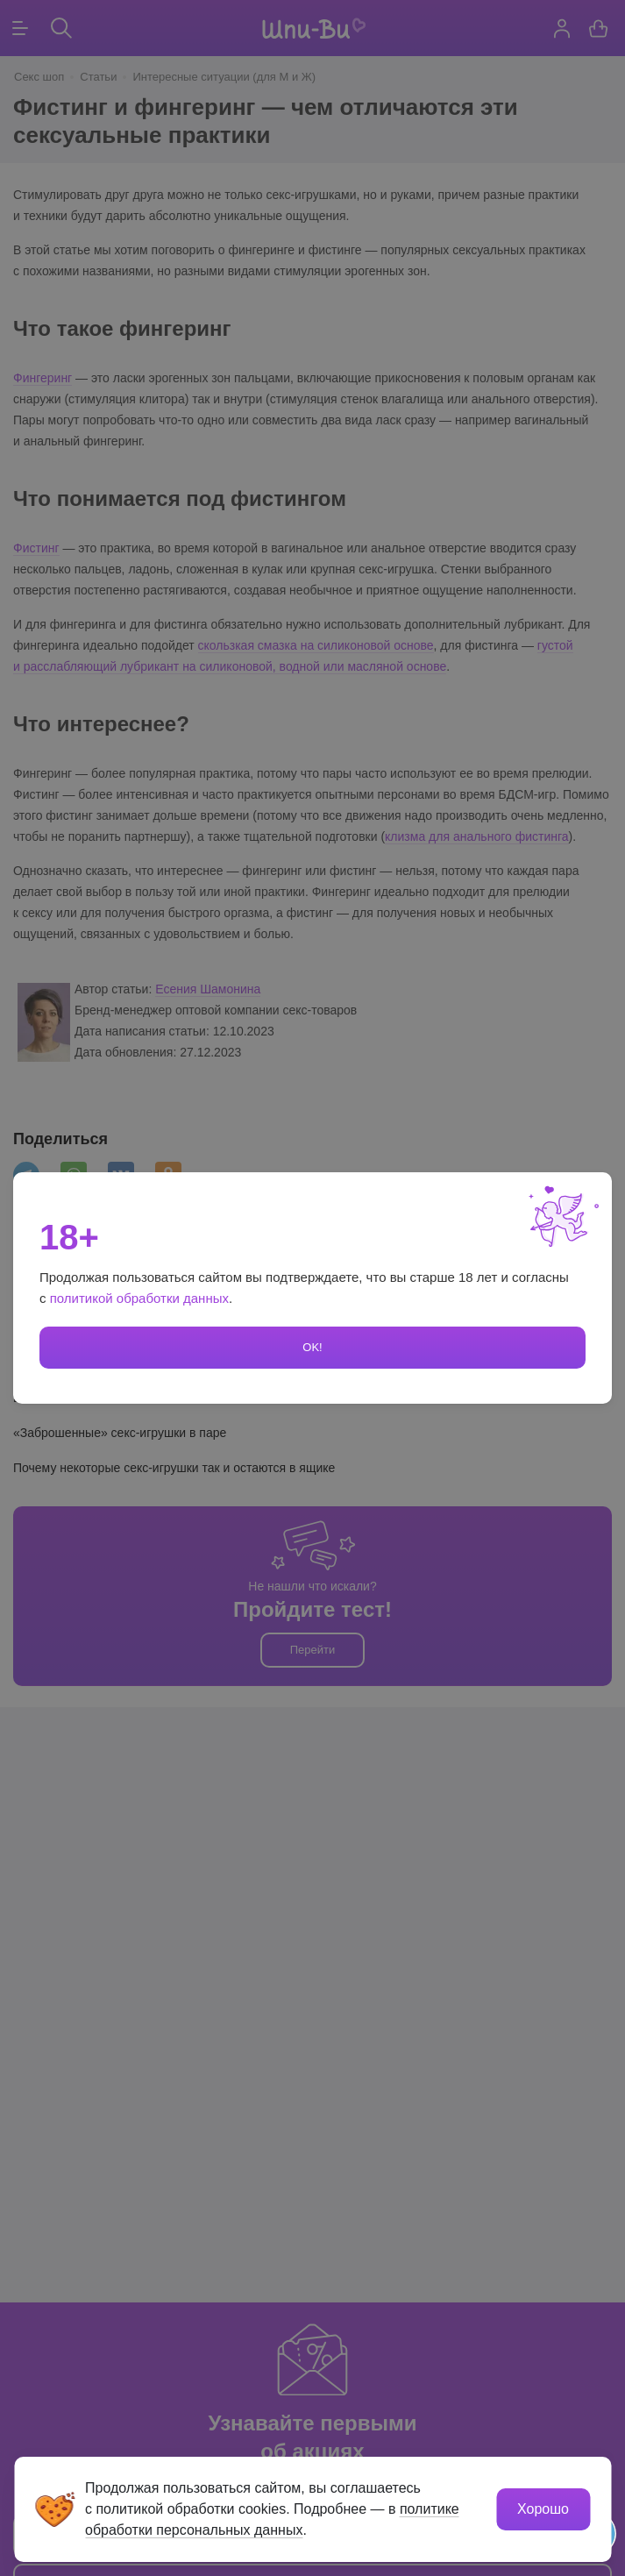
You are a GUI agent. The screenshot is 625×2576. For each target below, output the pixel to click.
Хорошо (543, 2508)
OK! (312, 1347)
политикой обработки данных (139, 1298)
